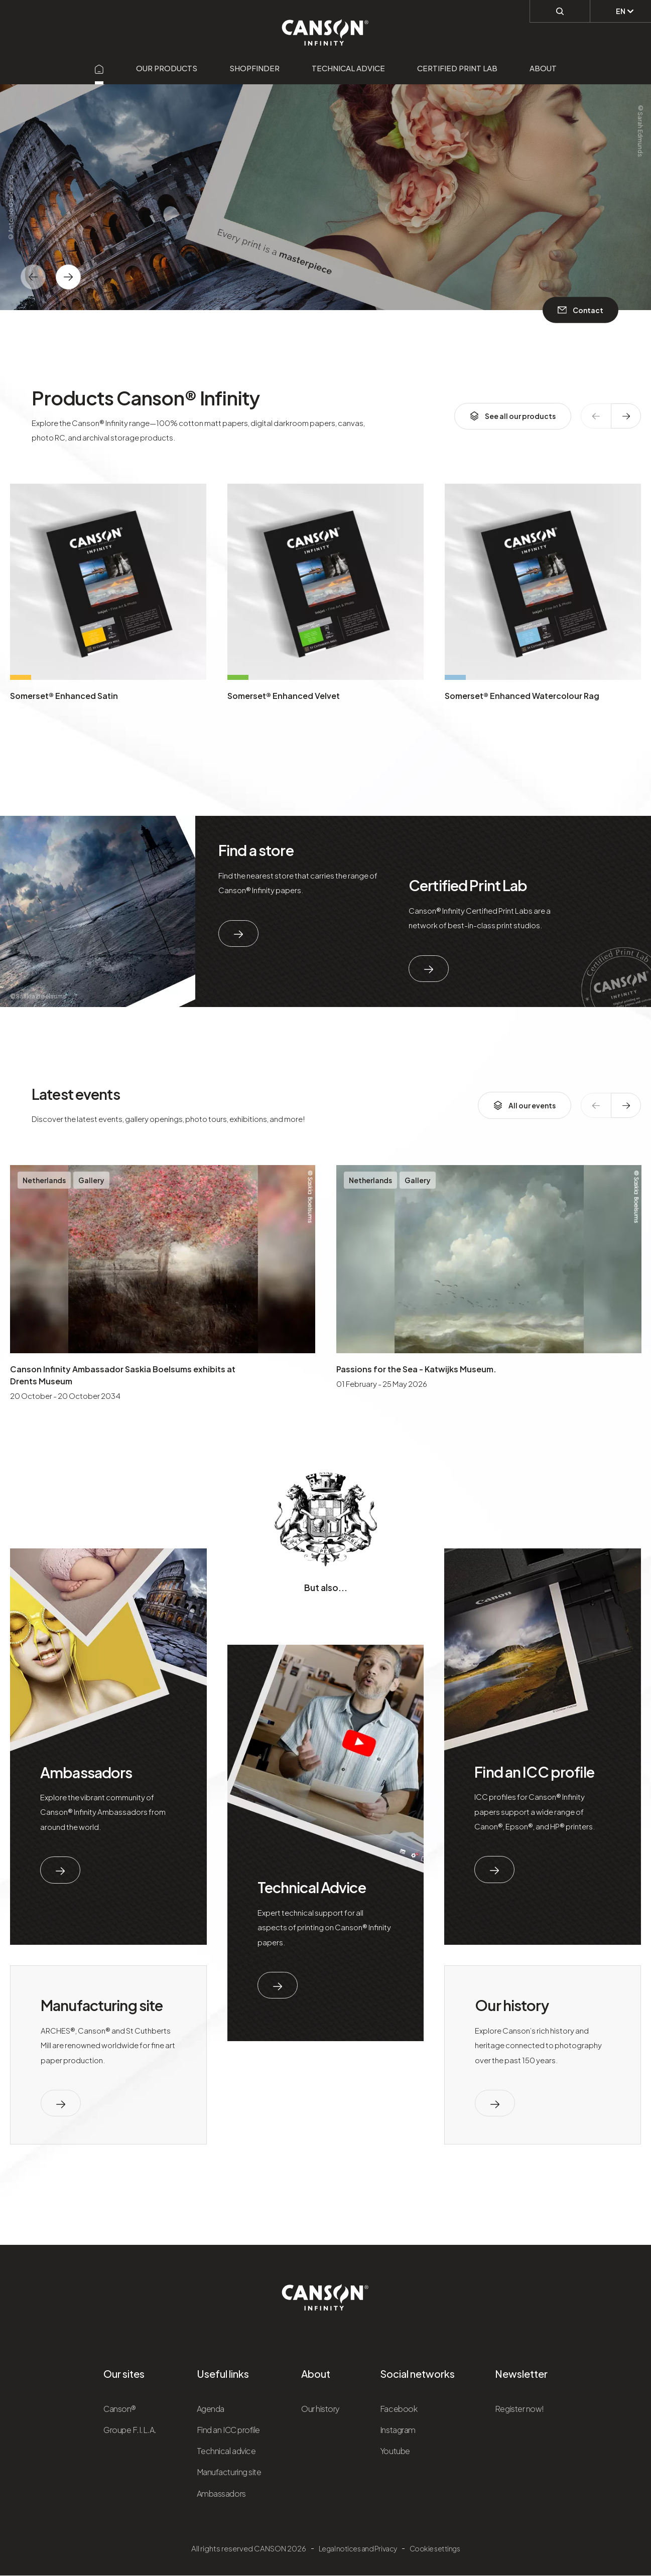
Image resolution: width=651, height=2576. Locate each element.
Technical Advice (311, 1887)
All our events (524, 1105)
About (543, 68)
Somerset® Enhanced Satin (64, 695)
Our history (511, 2005)
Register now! (519, 2408)
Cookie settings (435, 2548)
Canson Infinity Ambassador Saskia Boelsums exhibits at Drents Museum (122, 1375)
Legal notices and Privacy (358, 2548)
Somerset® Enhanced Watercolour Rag (522, 695)
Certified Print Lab (457, 68)
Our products (166, 68)
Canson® (119, 2408)
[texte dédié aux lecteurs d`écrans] (68, 277)
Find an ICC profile (534, 1772)
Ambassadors (86, 1772)
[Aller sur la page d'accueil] (99, 68)
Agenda (210, 2408)
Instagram (398, 2429)
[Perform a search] (560, 10)
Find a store (256, 850)
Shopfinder (254, 68)
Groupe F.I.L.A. (130, 2429)
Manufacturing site (102, 2005)
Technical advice (348, 68)
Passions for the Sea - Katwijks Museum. (416, 1369)
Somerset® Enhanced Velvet (283, 695)
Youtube (395, 2451)
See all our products (513, 416)
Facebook (398, 2408)
